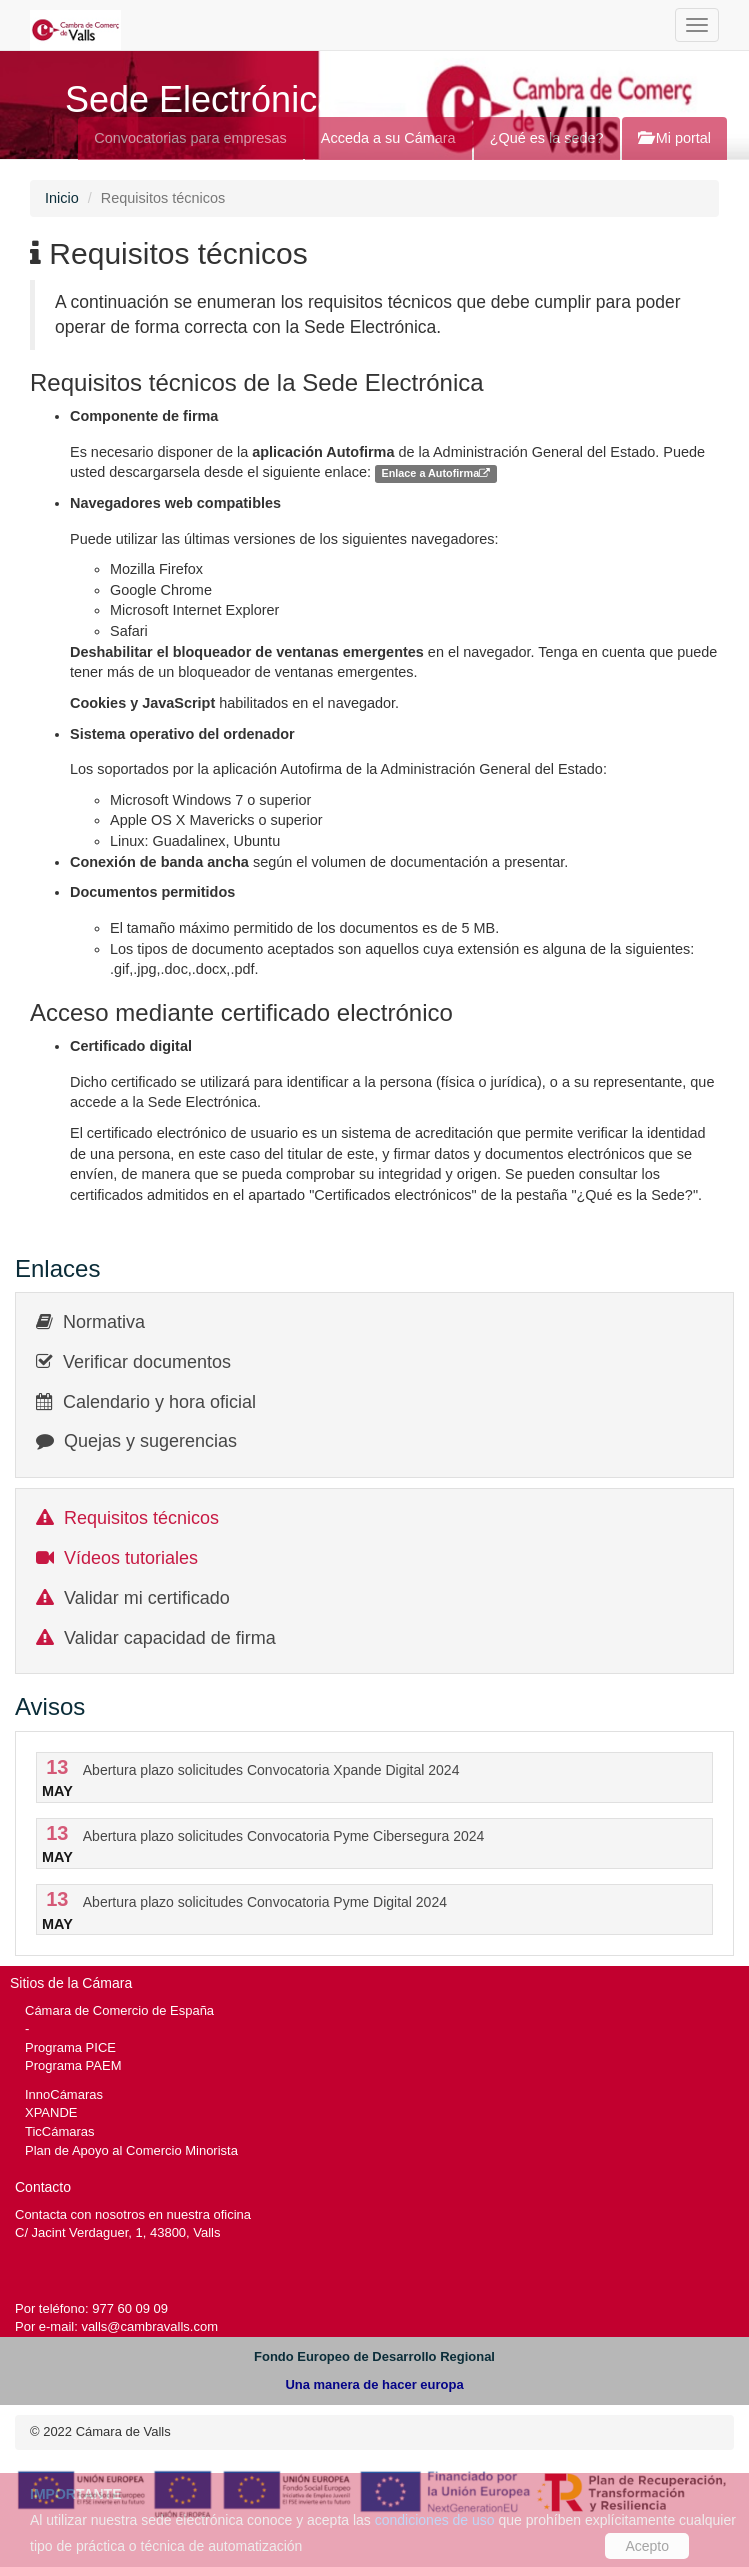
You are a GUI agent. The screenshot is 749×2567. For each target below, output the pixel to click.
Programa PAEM (73, 2065)
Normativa (104, 1322)
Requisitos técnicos (141, 1518)
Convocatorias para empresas (190, 138)
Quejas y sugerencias (150, 1441)
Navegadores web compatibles (175, 503)
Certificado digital (131, 1046)
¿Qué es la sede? (547, 138)
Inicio (62, 198)
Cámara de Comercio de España (119, 2010)
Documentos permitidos (152, 892)
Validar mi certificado (147, 1598)
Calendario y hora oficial (159, 1402)
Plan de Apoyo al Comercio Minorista (131, 2150)
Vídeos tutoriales (131, 1558)
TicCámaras (60, 2131)
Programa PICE (70, 2047)
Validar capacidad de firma (170, 1638)
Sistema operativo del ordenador (182, 734)
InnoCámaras (64, 2094)
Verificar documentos (147, 1362)
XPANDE (51, 2112)
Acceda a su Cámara (388, 138)
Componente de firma (144, 416)
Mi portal (674, 138)
